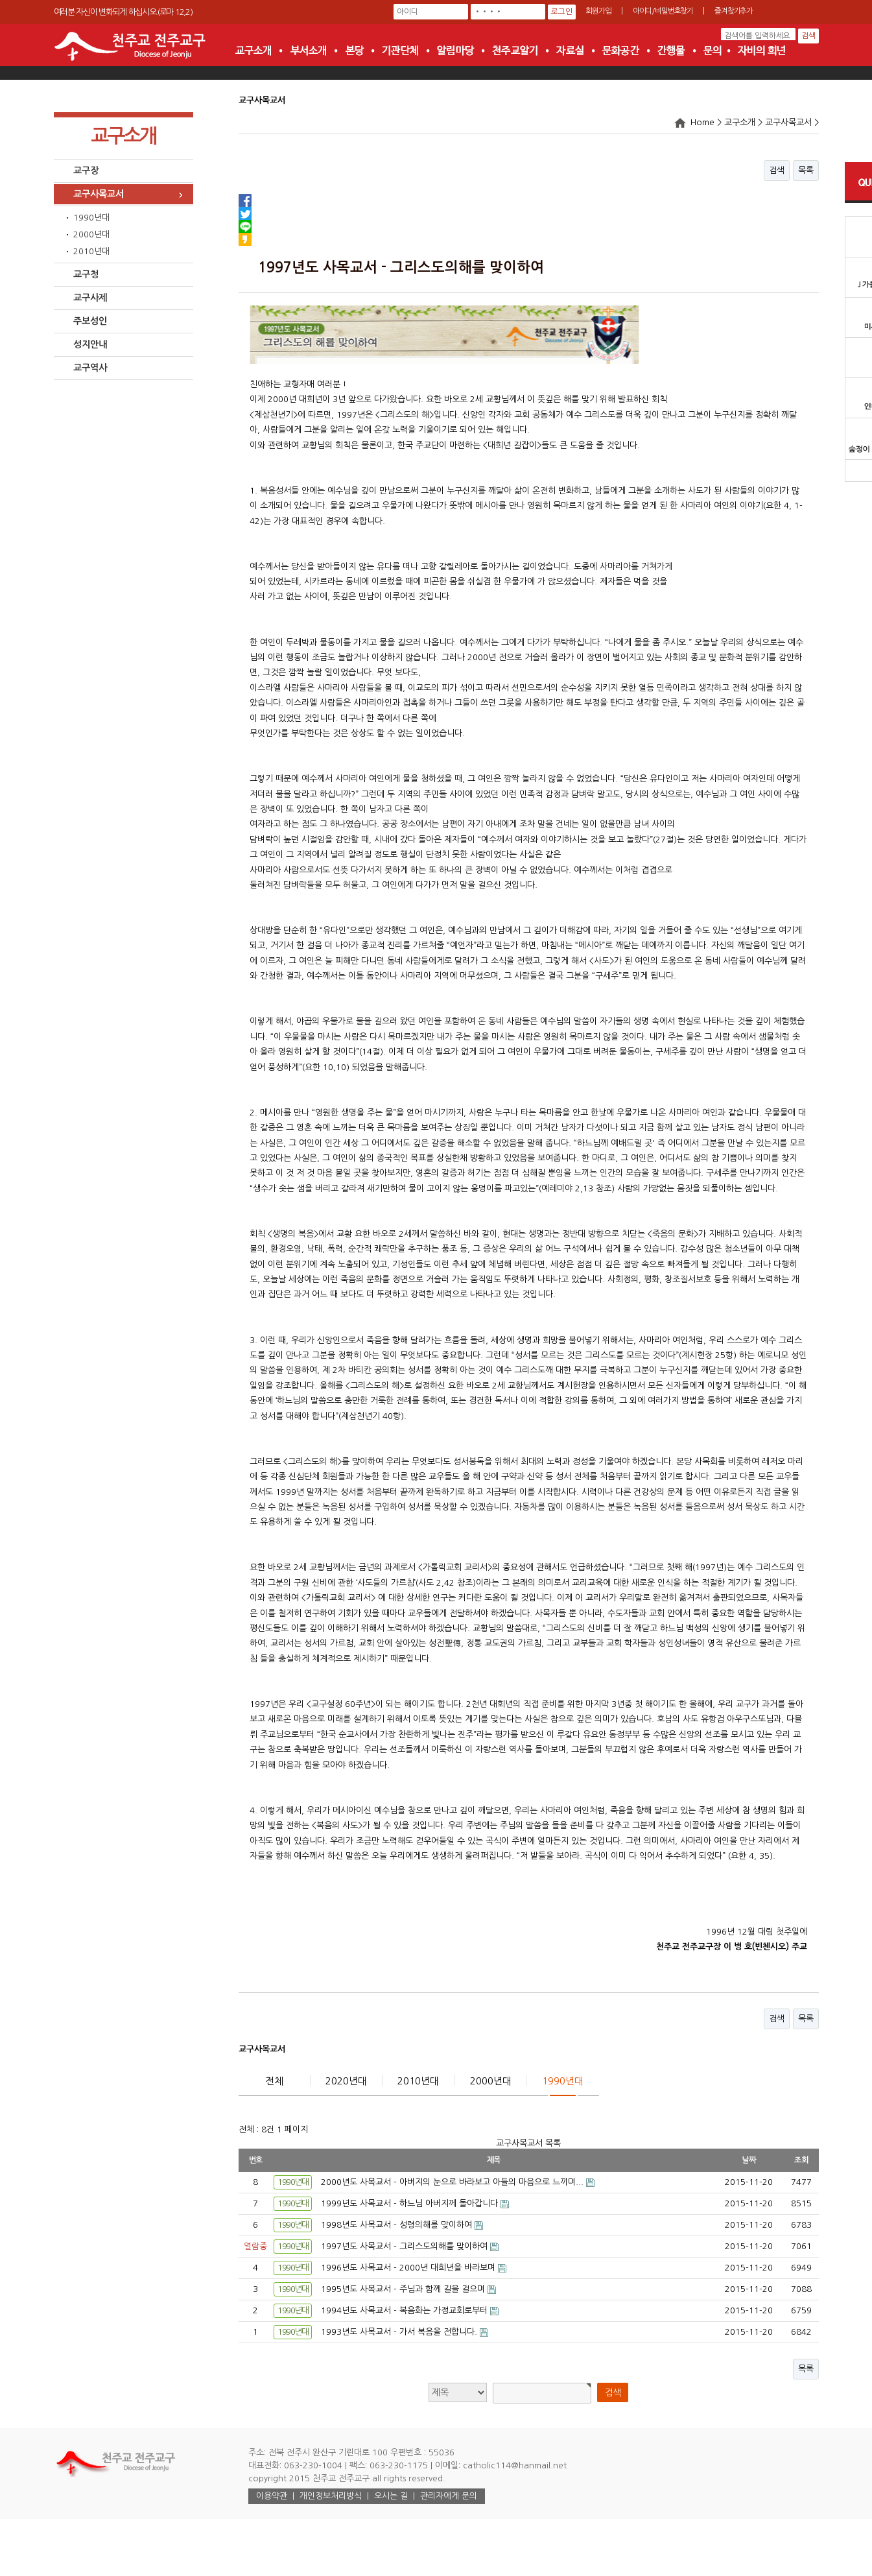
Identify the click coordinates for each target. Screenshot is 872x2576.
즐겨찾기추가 (733, 11)
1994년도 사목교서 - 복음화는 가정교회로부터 (405, 2310)
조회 (801, 2160)
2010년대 (91, 251)
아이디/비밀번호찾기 (663, 11)
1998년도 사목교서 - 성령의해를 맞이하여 (398, 2225)
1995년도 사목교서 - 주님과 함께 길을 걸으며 (404, 2289)
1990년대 (91, 217)
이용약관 (271, 2496)
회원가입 (598, 11)
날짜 (749, 2160)
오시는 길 (391, 2496)
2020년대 (346, 2081)
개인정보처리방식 (331, 2496)
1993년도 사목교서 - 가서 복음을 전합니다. (400, 2332)
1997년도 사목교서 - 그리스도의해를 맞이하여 (405, 2246)
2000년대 (91, 234)
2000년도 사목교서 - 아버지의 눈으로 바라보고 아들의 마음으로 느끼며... (453, 2182)
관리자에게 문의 (448, 2496)
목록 (806, 170)
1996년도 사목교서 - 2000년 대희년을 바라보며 (409, 2267)
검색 (776, 170)
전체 (274, 2081)
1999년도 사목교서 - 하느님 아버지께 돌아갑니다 (411, 2203)
